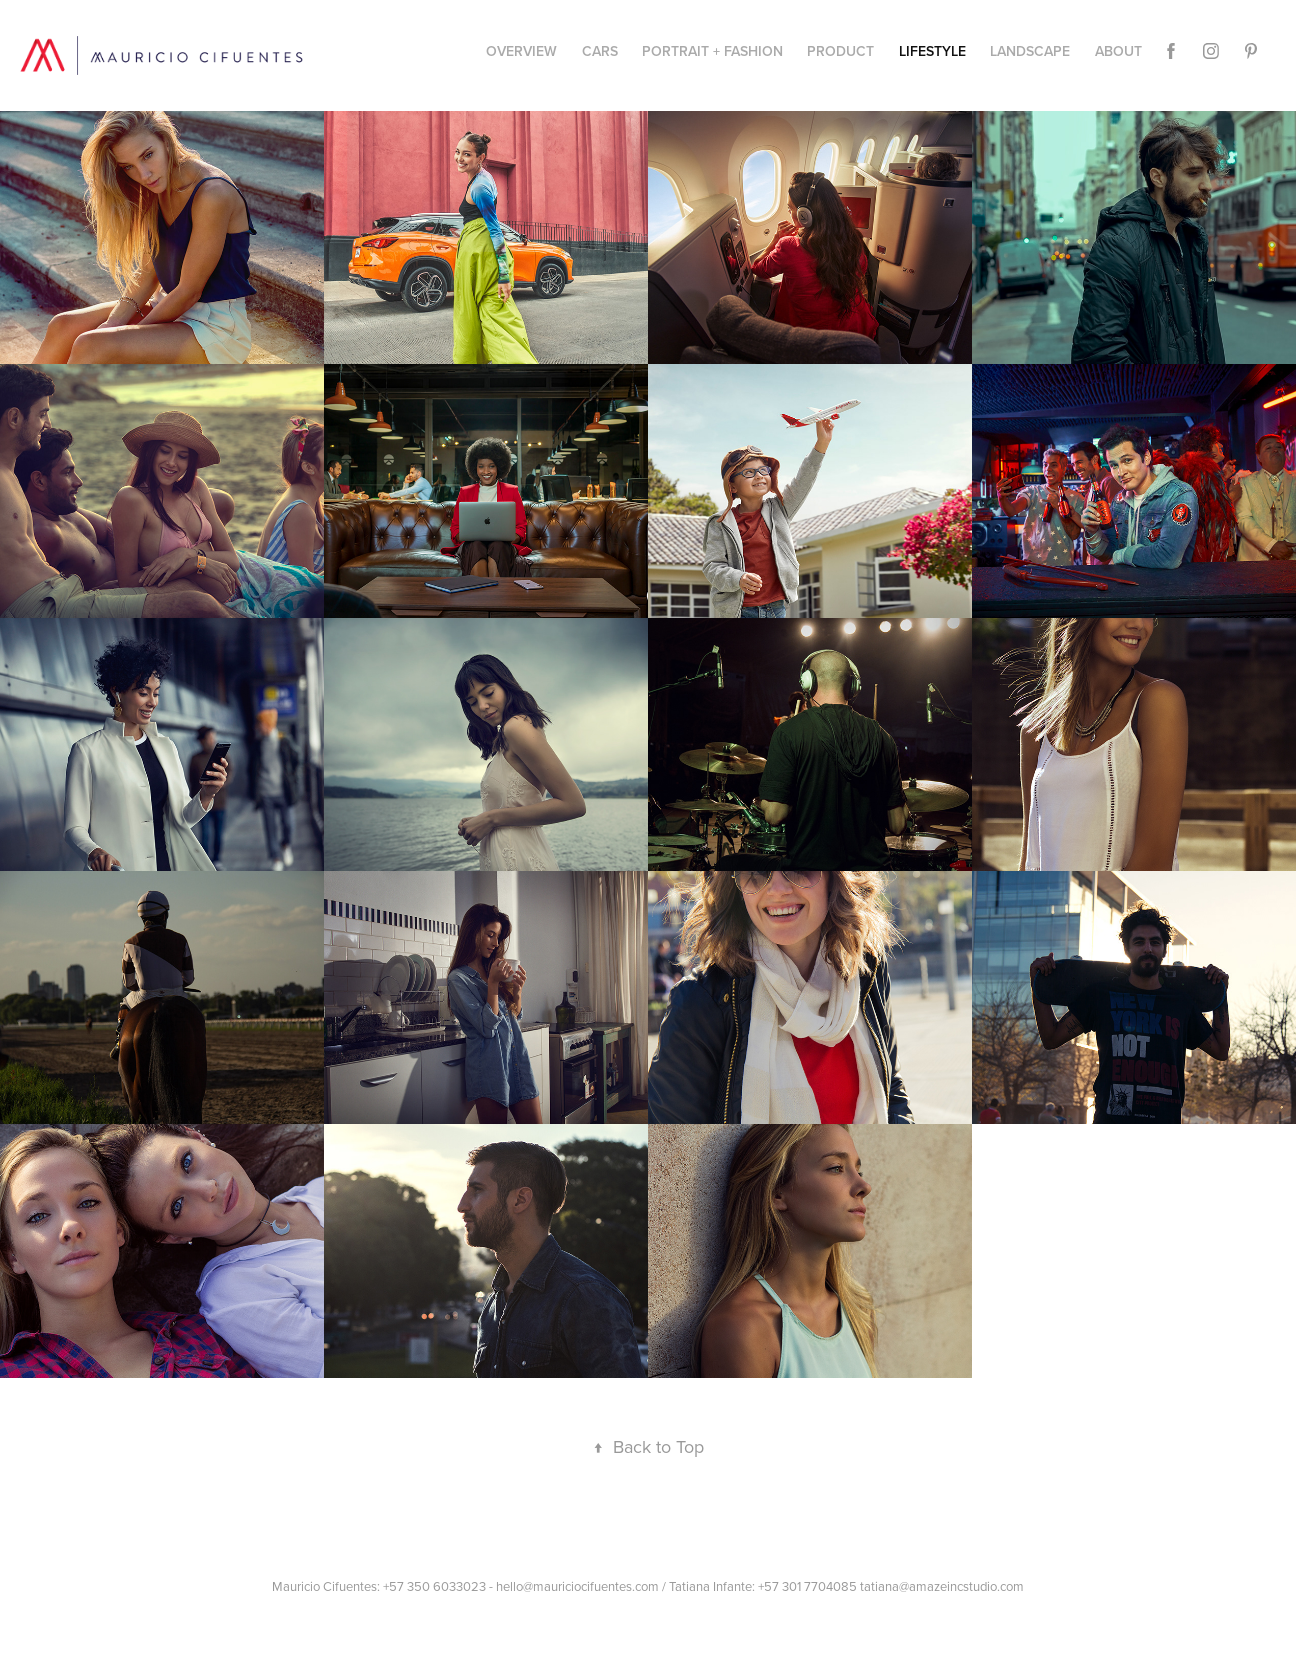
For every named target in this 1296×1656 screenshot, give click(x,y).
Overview (521, 51)
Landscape (1030, 51)
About (1118, 51)
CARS (600, 51)
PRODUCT (840, 51)
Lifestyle (932, 51)
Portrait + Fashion (712, 51)
